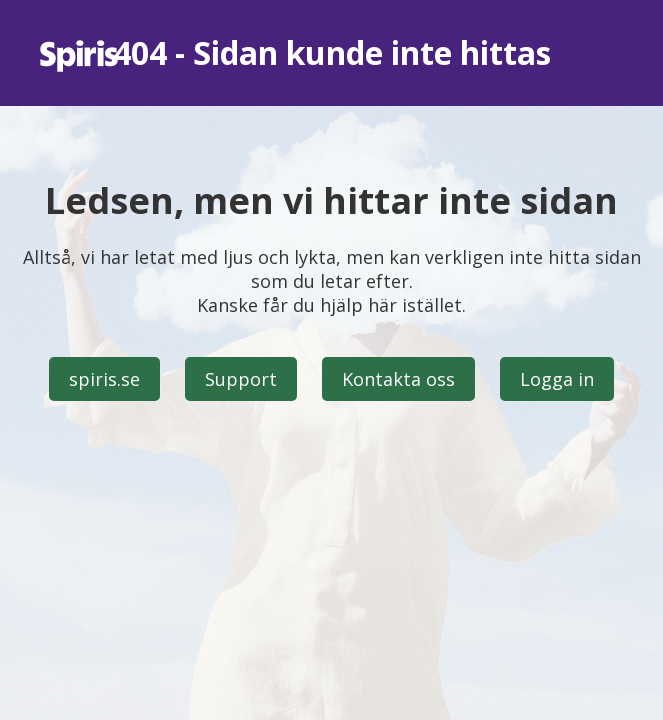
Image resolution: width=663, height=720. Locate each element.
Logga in (557, 379)
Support (241, 379)
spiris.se (104, 379)
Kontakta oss (398, 379)
